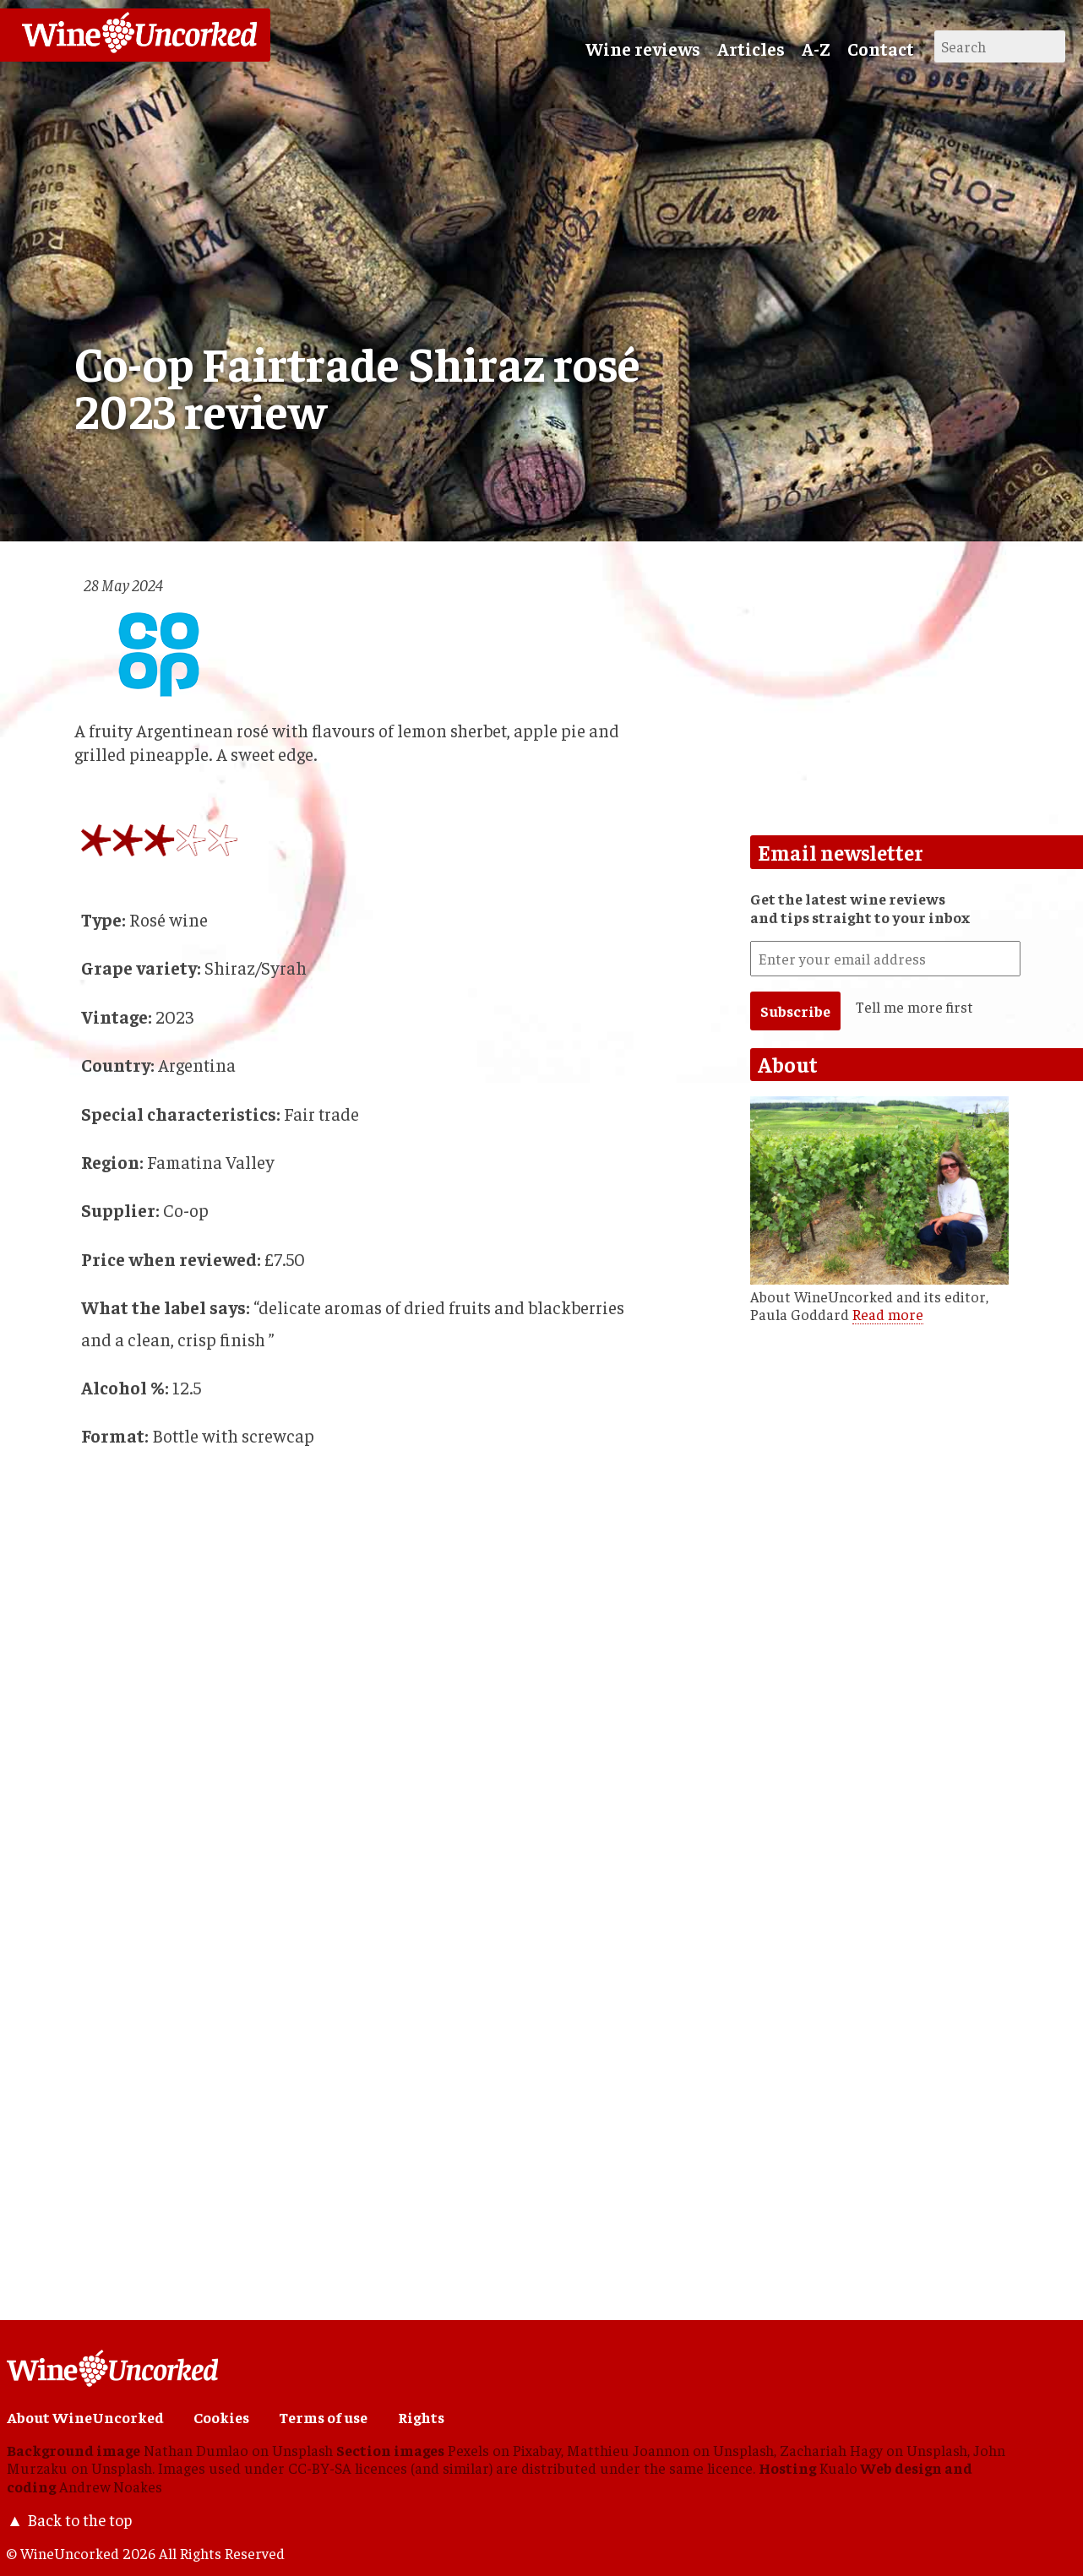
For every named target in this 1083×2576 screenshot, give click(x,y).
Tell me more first (914, 1006)
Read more (887, 1314)
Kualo (838, 2468)
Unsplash (302, 2450)
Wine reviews (642, 48)
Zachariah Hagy (831, 2450)
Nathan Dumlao (196, 2450)
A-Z (816, 48)
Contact (880, 48)
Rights (421, 2417)
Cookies (221, 2417)
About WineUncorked (85, 2417)
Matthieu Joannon (628, 2450)
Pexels (468, 2450)
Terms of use (323, 2417)
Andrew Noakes (110, 2486)
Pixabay (537, 2450)
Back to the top (79, 2519)
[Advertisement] (319, 2140)
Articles (751, 48)
